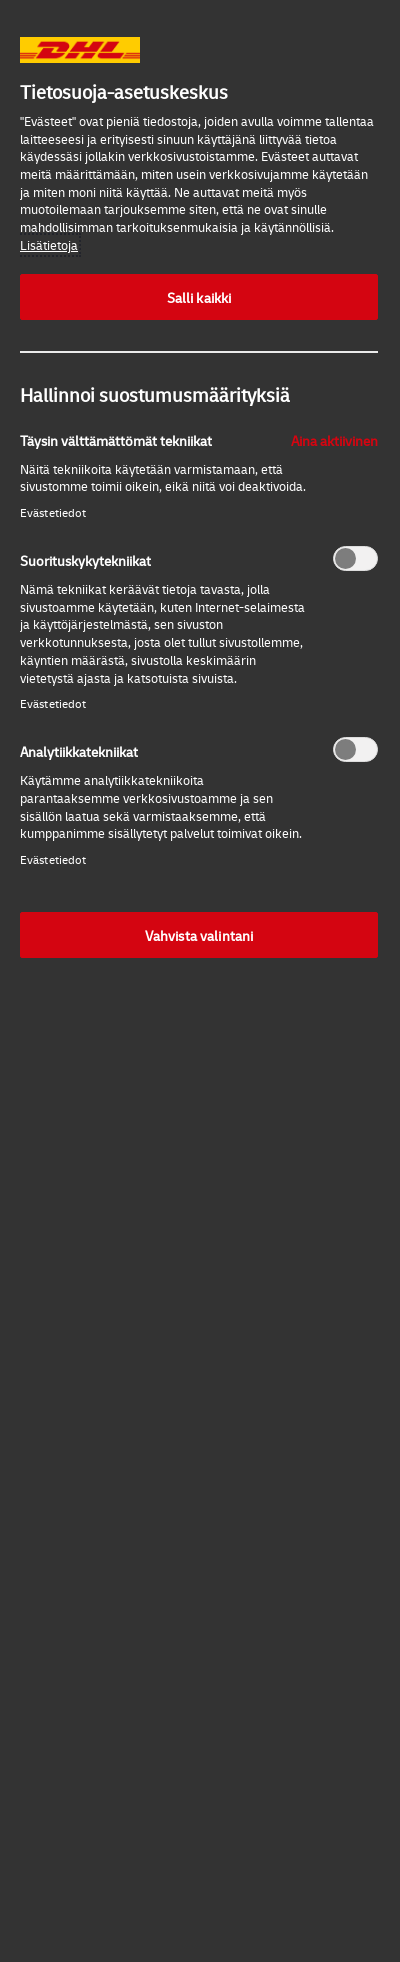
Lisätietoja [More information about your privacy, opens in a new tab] (49, 245)
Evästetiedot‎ (53, 512)
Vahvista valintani (199, 935)
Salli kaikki (199, 297)
